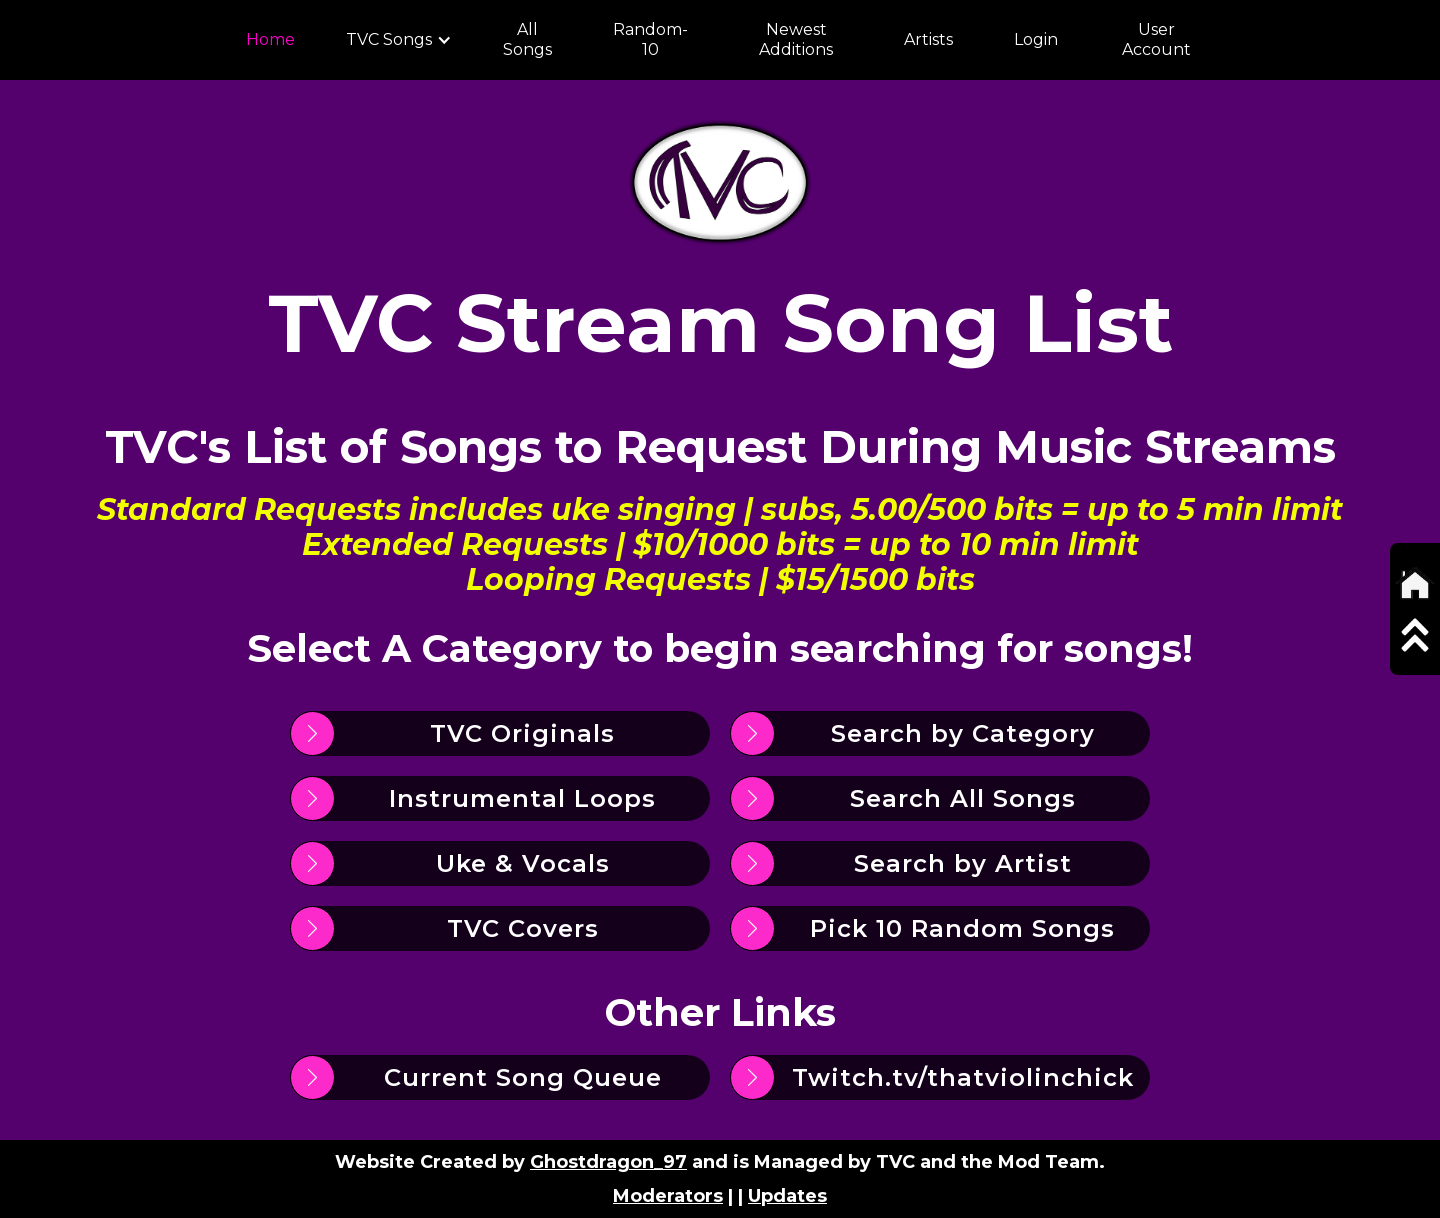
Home (270, 39)
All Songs (527, 39)
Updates (787, 1196)
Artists (928, 39)
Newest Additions (796, 39)
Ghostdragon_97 (608, 1162)
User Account (1156, 39)
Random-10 (650, 39)
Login (1036, 39)
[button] (399, 40)
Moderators (668, 1196)
